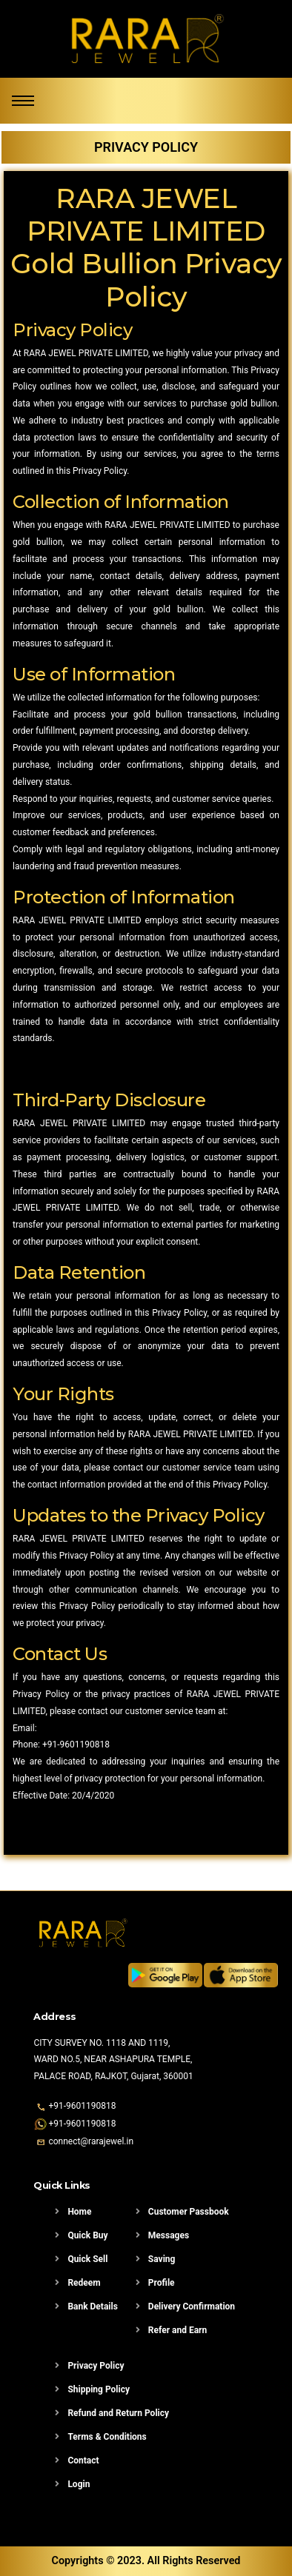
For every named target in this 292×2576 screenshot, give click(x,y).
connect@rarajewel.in (90, 2141)
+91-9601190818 (76, 1744)
